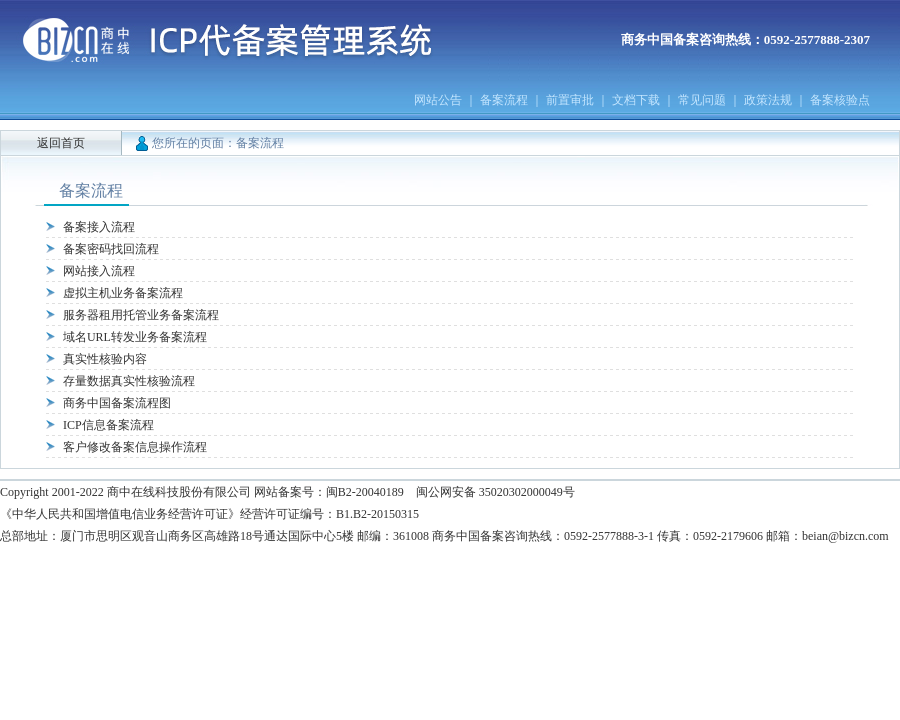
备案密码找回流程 (111, 249)
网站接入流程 (99, 271)
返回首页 (61, 143)
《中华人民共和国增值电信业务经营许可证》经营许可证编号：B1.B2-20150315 (209, 514)
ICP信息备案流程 (108, 425)
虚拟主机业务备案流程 (123, 293)
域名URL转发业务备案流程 (135, 337)
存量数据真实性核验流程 (129, 381)
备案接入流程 (99, 227)
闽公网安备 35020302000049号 (495, 492)
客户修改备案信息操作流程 (135, 447)
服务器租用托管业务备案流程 (141, 315)
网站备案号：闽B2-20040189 (329, 492)
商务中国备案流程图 (117, 403)
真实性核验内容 (105, 359)
